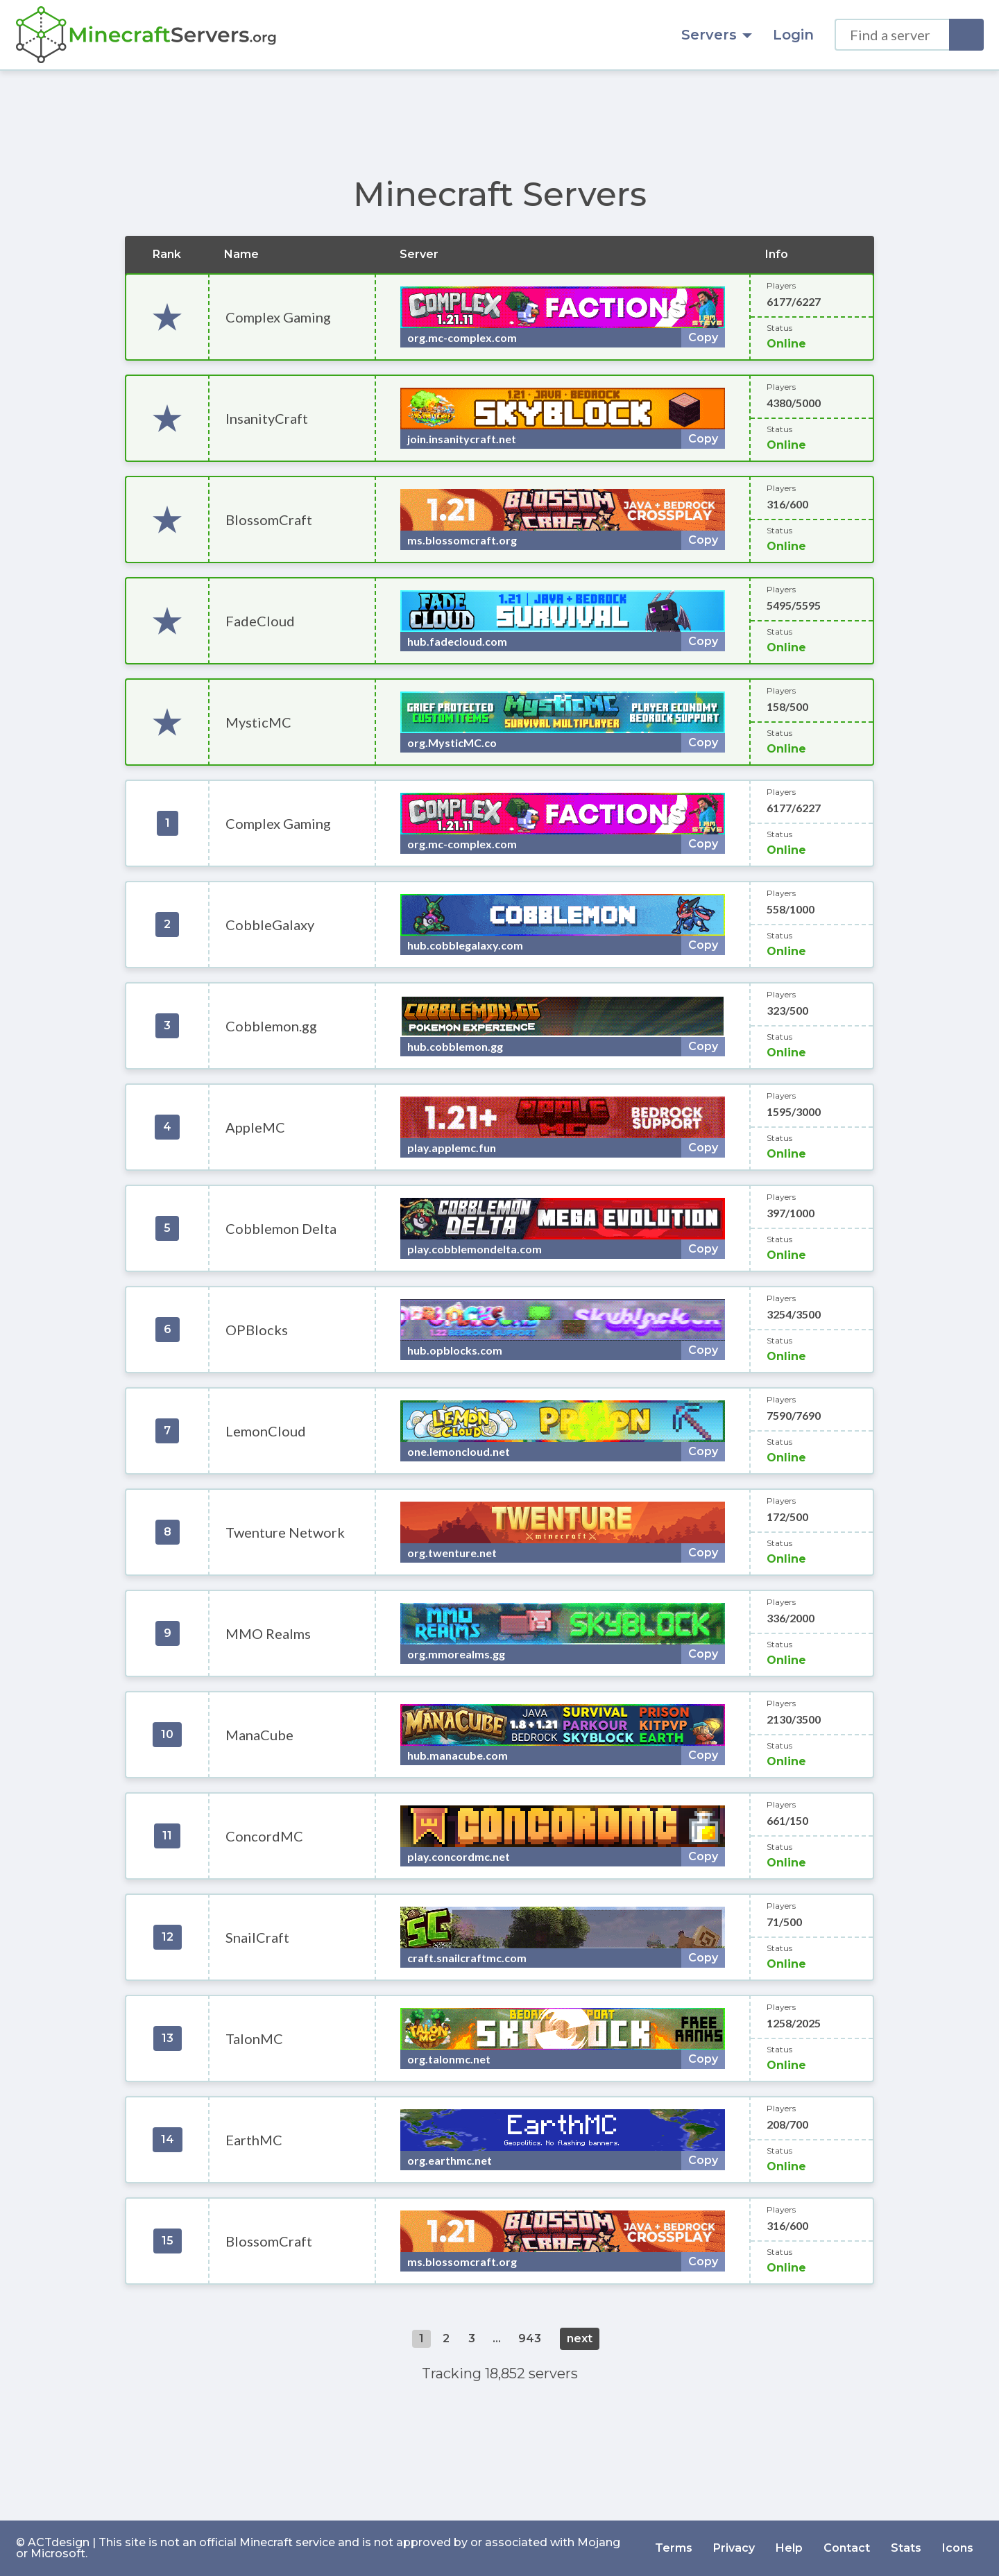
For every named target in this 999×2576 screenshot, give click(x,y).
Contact (846, 2547)
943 (529, 2338)
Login (793, 34)
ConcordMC (264, 1836)
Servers (716, 34)
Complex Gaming (278, 317)
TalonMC (254, 2038)
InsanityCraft (266, 418)
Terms (673, 2547)
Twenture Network (285, 1532)
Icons (957, 2547)
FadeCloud (260, 620)
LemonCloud (265, 1431)
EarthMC (253, 2139)
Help (789, 2547)
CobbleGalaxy (269, 924)
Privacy (734, 2547)
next (579, 2338)
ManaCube (259, 1734)
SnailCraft (257, 1937)
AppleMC (255, 1127)
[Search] (966, 35)
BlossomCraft (268, 519)
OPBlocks (256, 1329)
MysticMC (258, 722)
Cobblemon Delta (280, 1228)
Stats (906, 2547)
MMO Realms (268, 1633)
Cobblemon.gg (271, 1025)
